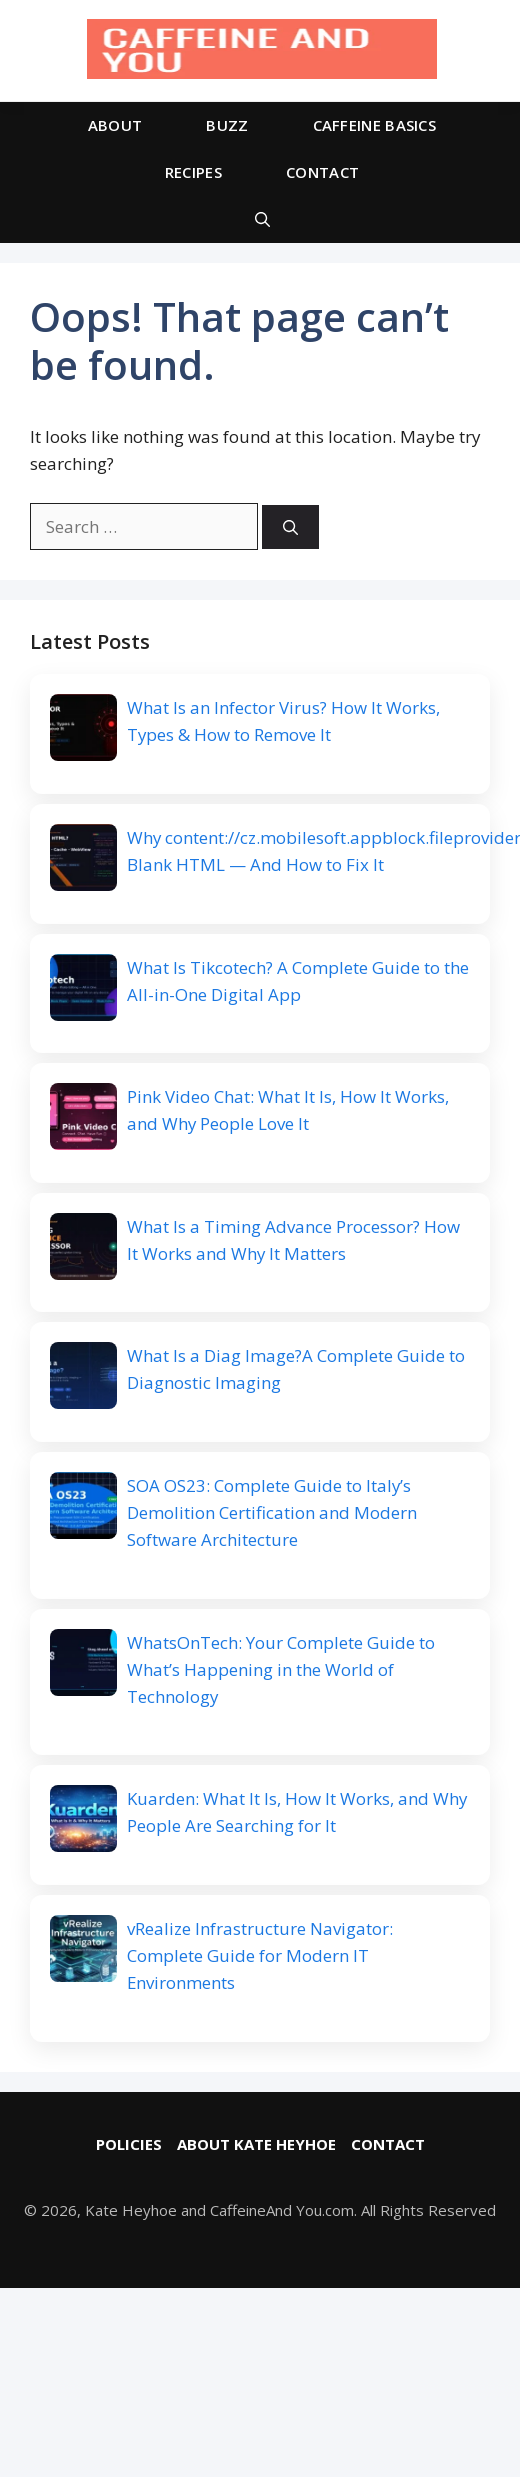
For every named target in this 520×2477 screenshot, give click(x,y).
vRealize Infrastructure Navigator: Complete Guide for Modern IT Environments (260, 1958)
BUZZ (227, 125)
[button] (262, 219)
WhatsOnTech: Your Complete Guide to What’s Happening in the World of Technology (281, 1671)
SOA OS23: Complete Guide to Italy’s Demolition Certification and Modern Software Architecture (272, 1514)
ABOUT (115, 125)
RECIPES (193, 172)
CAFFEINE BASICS (375, 125)
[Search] (290, 527)
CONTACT (322, 172)
